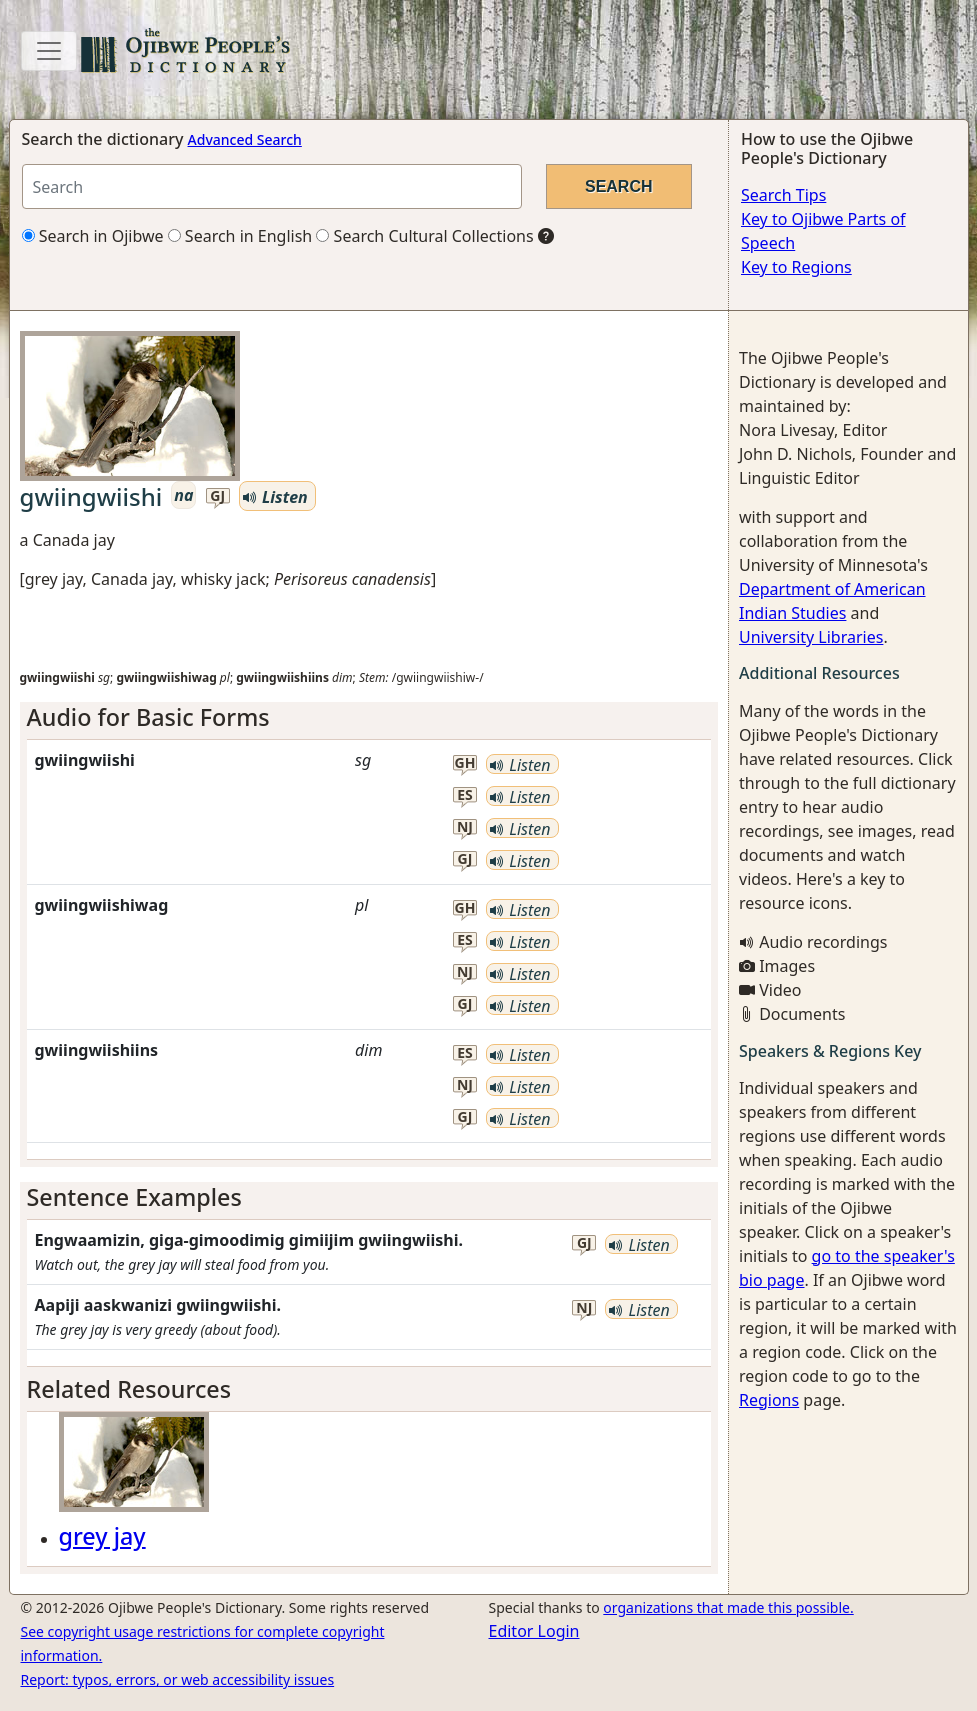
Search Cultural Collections (424, 236)
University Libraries (811, 637)
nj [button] (465, 827)
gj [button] (217, 496)
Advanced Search (245, 139)
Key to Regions (796, 267)
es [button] (465, 795)
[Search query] (272, 186)
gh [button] (465, 763)
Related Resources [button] (129, 1389)
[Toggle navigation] (49, 51)
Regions (769, 1400)
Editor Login (534, 1631)
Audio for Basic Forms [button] (148, 717)
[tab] (369, 717)
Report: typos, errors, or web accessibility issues (178, 1679)
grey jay (102, 1536)
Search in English (240, 236)
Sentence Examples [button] (134, 1197)
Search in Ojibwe (93, 236)
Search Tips (783, 195)
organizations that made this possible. (728, 1607)
